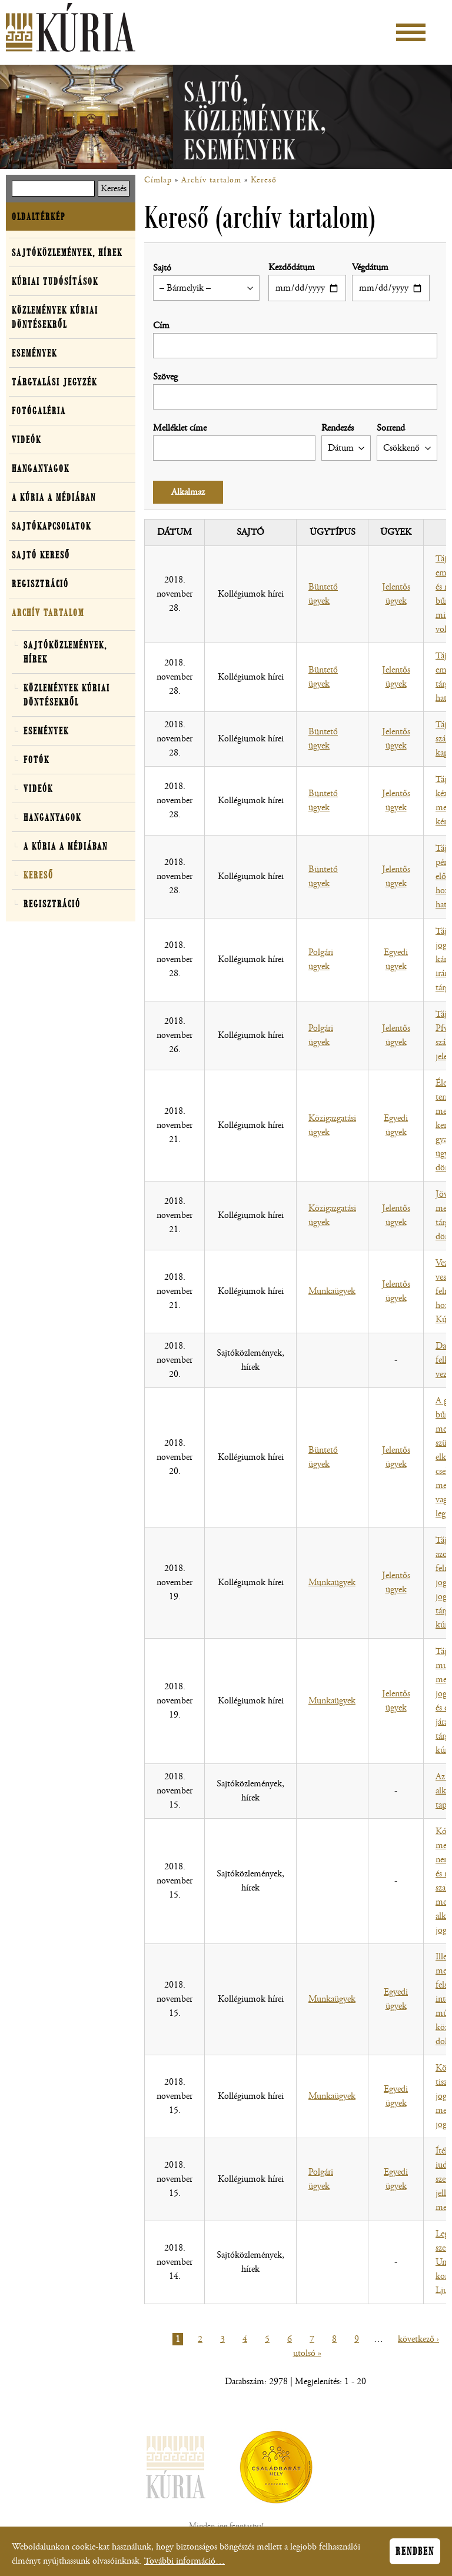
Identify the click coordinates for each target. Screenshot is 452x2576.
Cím (161, 325)
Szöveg (165, 377)
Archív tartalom (211, 180)
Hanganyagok (40, 468)
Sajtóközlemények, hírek (67, 252)
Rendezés (337, 428)
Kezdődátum (291, 267)
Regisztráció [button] (40, 583)
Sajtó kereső (41, 554)
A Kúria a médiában (54, 497)
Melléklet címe (180, 428)
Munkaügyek (331, 1291)
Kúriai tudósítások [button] (55, 281)
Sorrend (391, 428)
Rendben (415, 2554)
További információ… (184, 2563)
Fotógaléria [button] (39, 410)
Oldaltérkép (38, 216)
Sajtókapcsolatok (51, 526)
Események (34, 353)
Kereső (264, 180)
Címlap (158, 180)
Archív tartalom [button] (48, 612)
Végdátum (370, 267)
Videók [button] (26, 439)
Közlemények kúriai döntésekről (55, 317)
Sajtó (162, 268)
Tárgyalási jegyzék (54, 381)
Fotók (36, 759)
